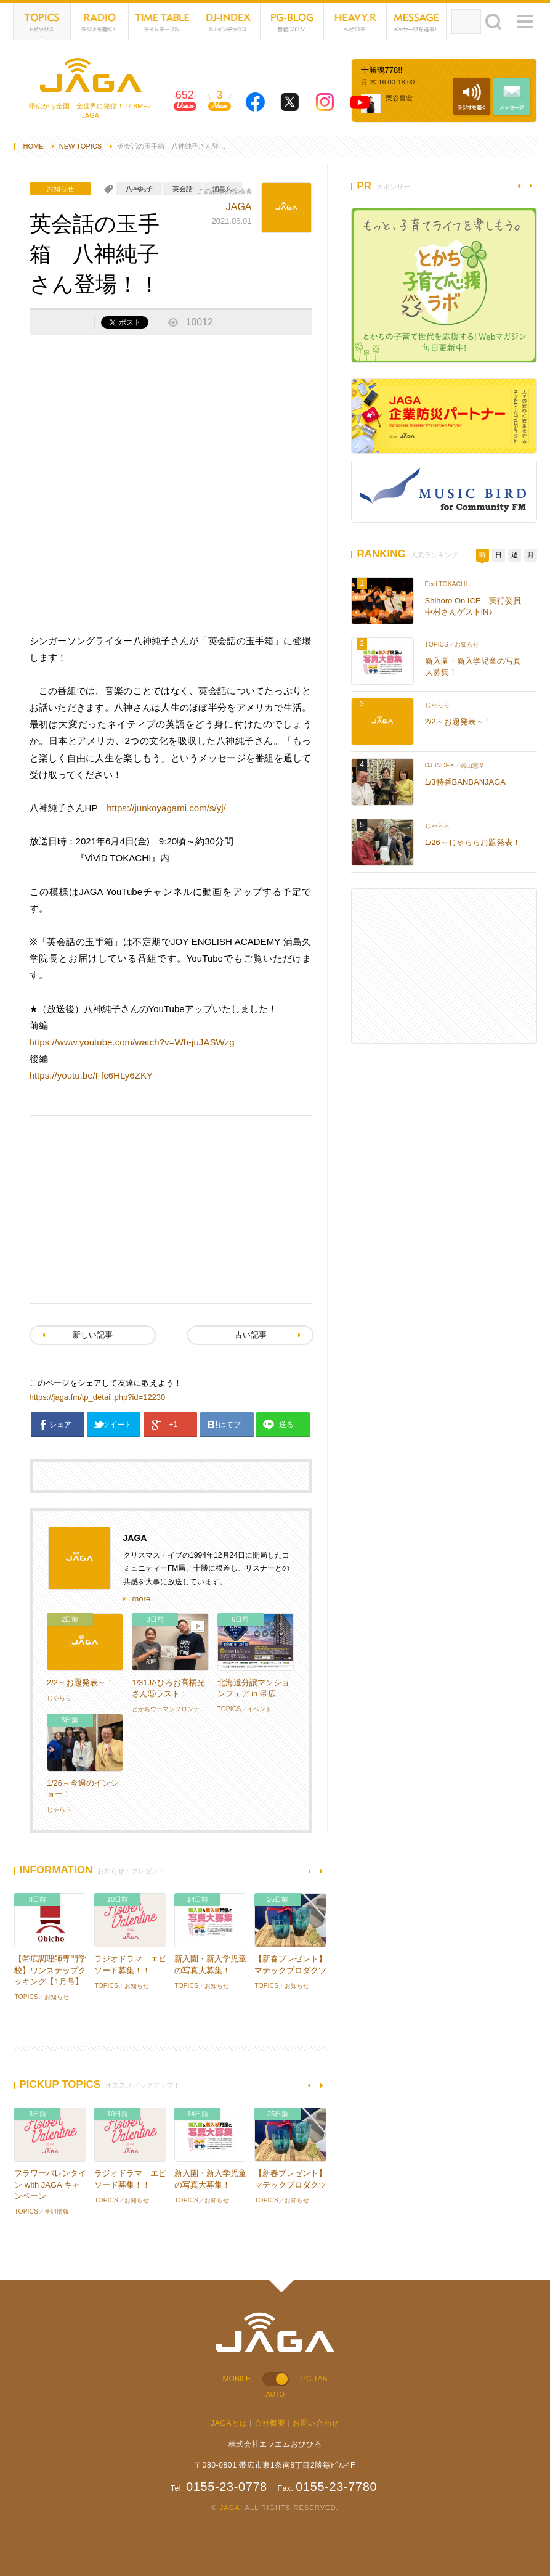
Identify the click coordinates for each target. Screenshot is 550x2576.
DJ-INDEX (228, 21)
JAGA (239, 207)
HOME (33, 146)
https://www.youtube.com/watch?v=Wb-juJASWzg (132, 1042)
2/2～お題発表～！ (80, 1682)
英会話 (182, 188)
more (141, 1598)
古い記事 (251, 1334)
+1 (173, 1424)
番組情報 (56, 2211)
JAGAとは (229, 2423)
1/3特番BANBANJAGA (465, 782)
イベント (259, 1709)
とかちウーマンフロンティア (172, 1709)
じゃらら (59, 1698)
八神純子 (139, 188)
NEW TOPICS (80, 146)
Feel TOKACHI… (449, 584)
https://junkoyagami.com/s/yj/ (166, 808)
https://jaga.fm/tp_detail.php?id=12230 (98, 1397)
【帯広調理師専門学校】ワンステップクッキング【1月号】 (50, 1969)
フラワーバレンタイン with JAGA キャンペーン (50, 2184)
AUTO (275, 2394)
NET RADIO (100, 21)
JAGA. (231, 2507)
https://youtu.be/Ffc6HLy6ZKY (91, 1075)
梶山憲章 (472, 765)
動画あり (197, 1626)
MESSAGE (417, 21)
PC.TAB (314, 2378)
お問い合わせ (316, 2423)
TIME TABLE (163, 21)
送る (286, 1424)
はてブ (230, 1424)
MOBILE (237, 2378)
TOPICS (42, 21)
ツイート (117, 1424)
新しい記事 (93, 1334)
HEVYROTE (355, 21)
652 (185, 104)
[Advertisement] (170, 381)
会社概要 (269, 2423)
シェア (60, 1424)
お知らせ (60, 188)
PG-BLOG (293, 21)
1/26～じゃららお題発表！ (472, 842)
